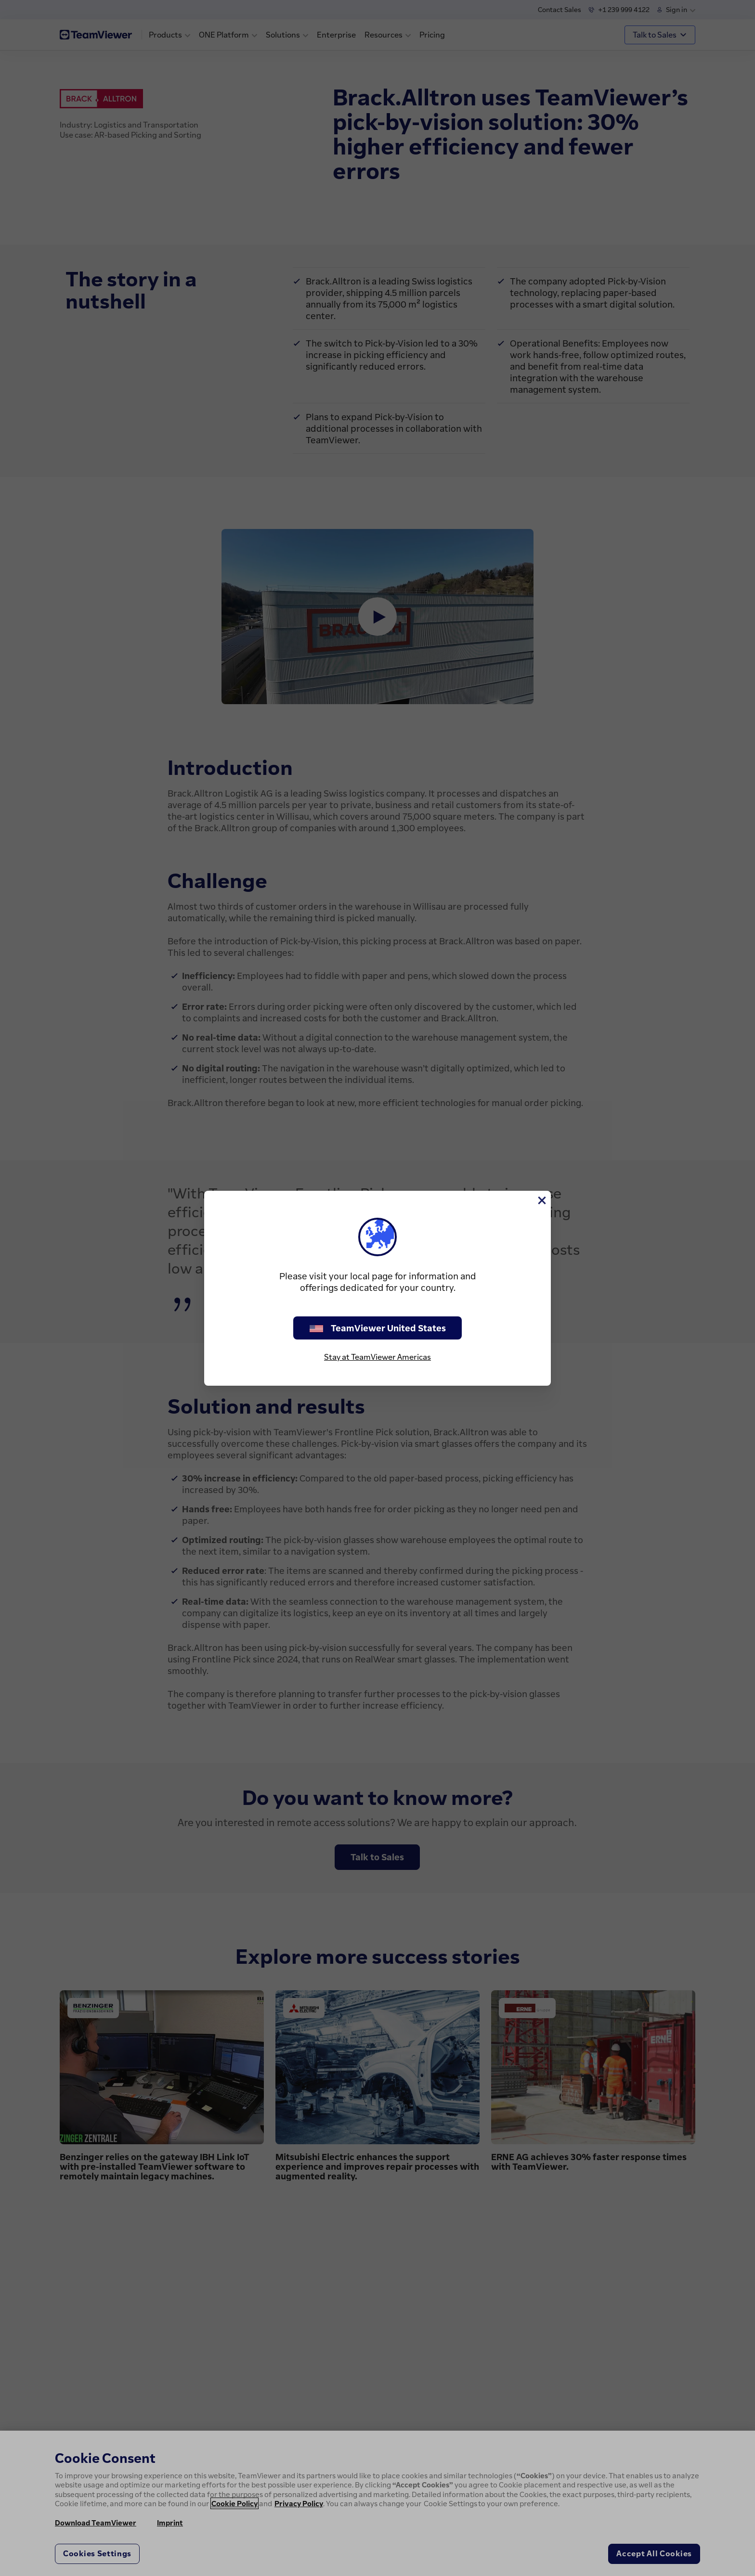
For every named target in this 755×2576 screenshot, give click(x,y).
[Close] (541, 1200)
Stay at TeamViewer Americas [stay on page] (377, 1357)
